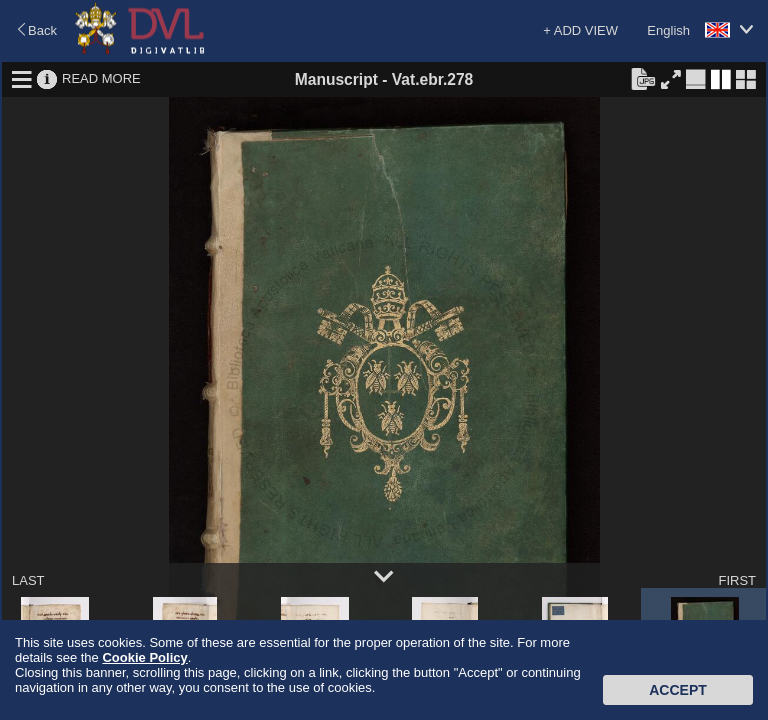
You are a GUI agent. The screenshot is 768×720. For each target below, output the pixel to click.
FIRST (737, 580)
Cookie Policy (144, 657)
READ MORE (101, 78)
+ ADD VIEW (580, 30)
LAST (28, 580)
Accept (678, 690)
